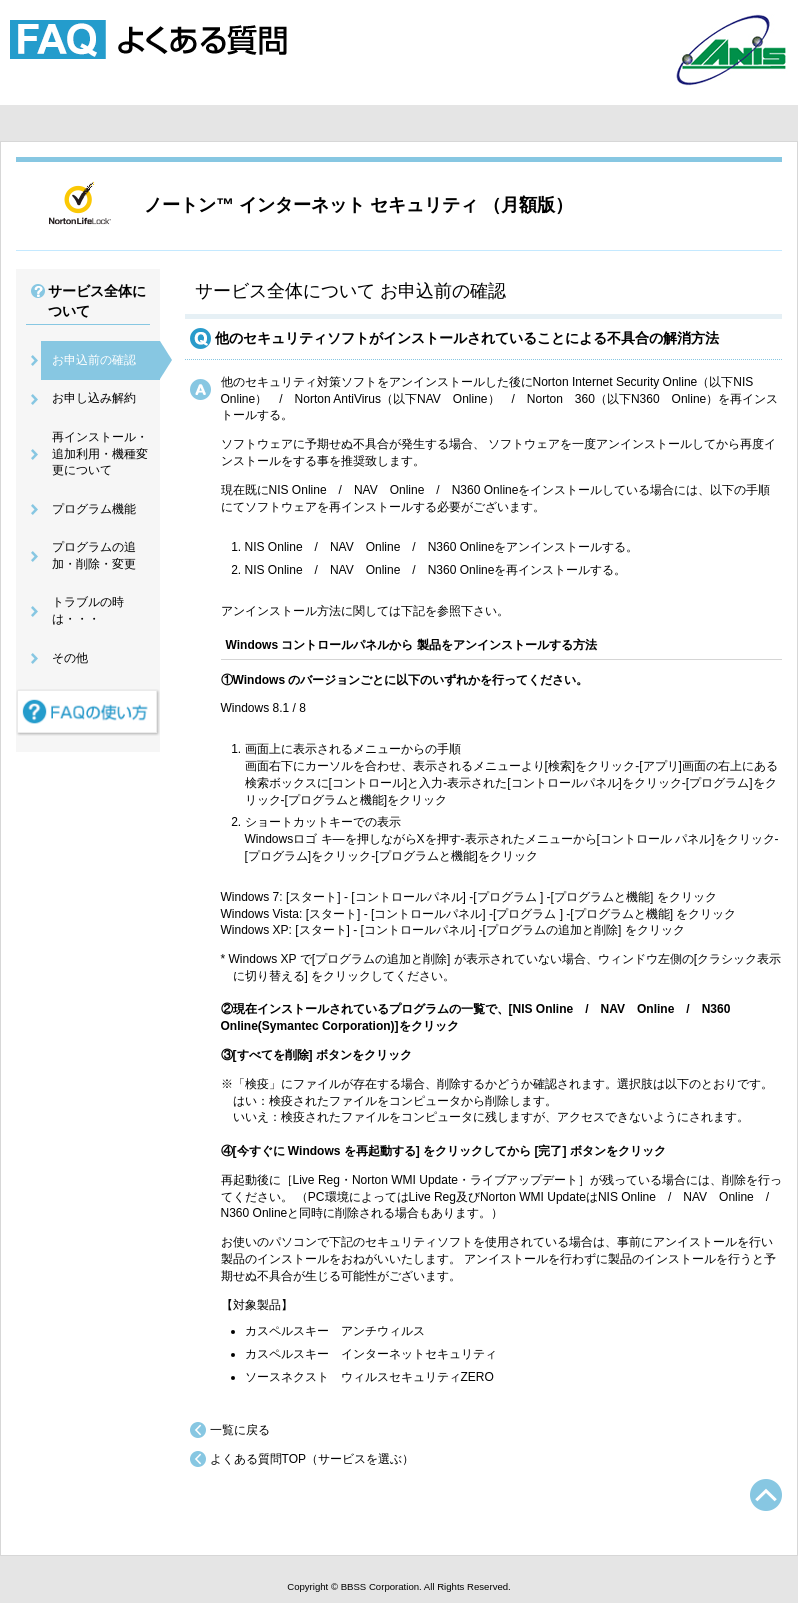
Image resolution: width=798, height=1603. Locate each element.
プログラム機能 (94, 509)
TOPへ (766, 1495)
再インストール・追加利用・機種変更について (100, 454)
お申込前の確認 (94, 360)
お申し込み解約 (94, 398)
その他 (70, 658)
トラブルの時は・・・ (88, 610)
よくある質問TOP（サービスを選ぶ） (312, 1459)
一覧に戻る (240, 1430)
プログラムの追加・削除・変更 (94, 555)
